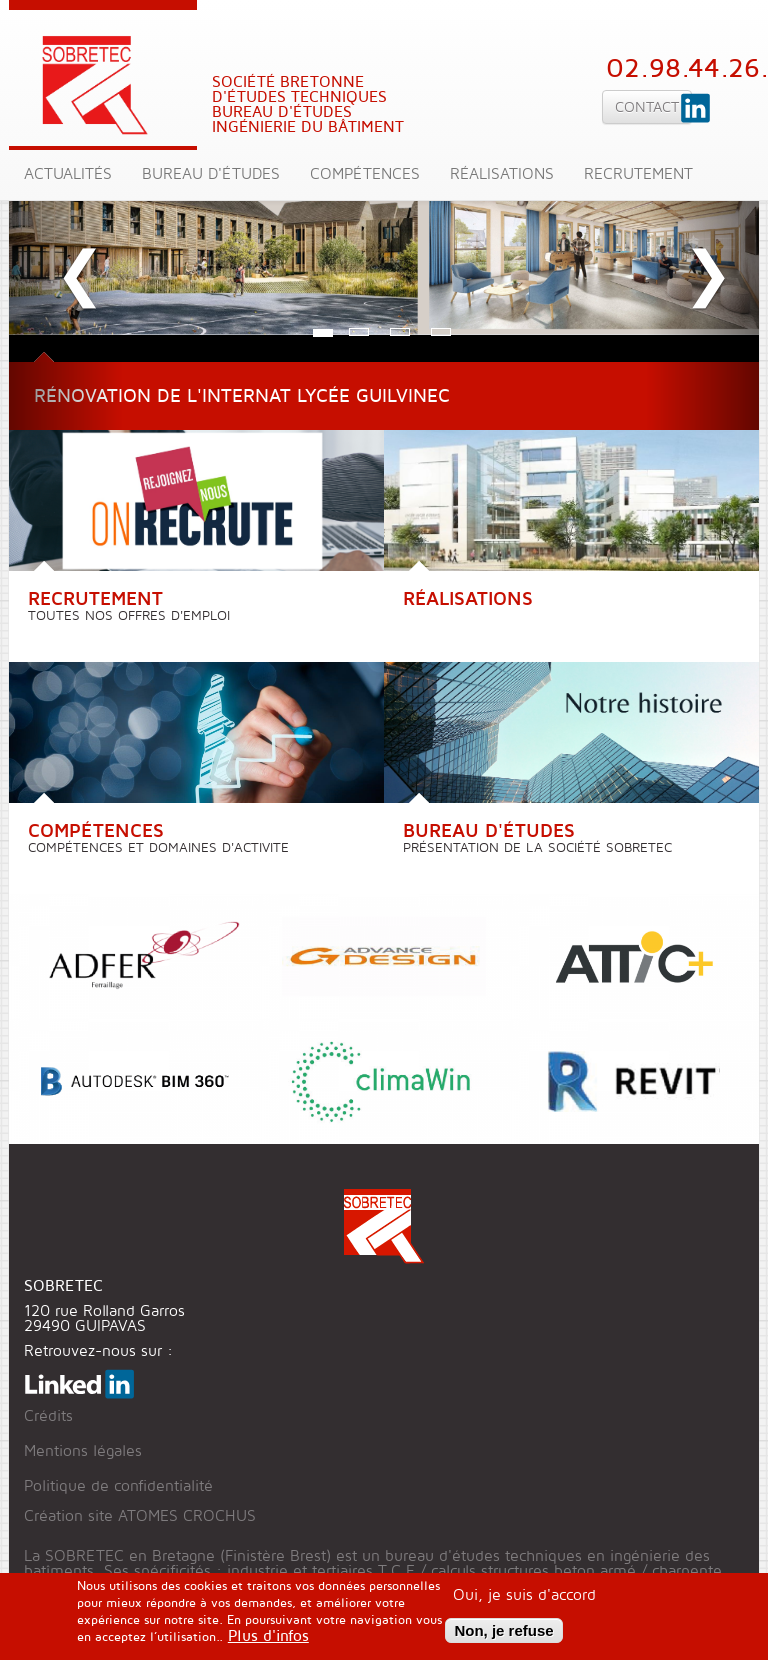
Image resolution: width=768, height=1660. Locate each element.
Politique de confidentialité (118, 1486)
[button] (65, 254)
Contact (647, 107)
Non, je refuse (503, 1636)
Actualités (68, 174)
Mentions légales (83, 1451)
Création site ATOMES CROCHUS (140, 1516)
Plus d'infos (268, 1641)
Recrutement (638, 174)
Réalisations (502, 174)
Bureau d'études (211, 174)
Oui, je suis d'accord (524, 1601)
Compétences (365, 174)
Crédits (48, 1416)
